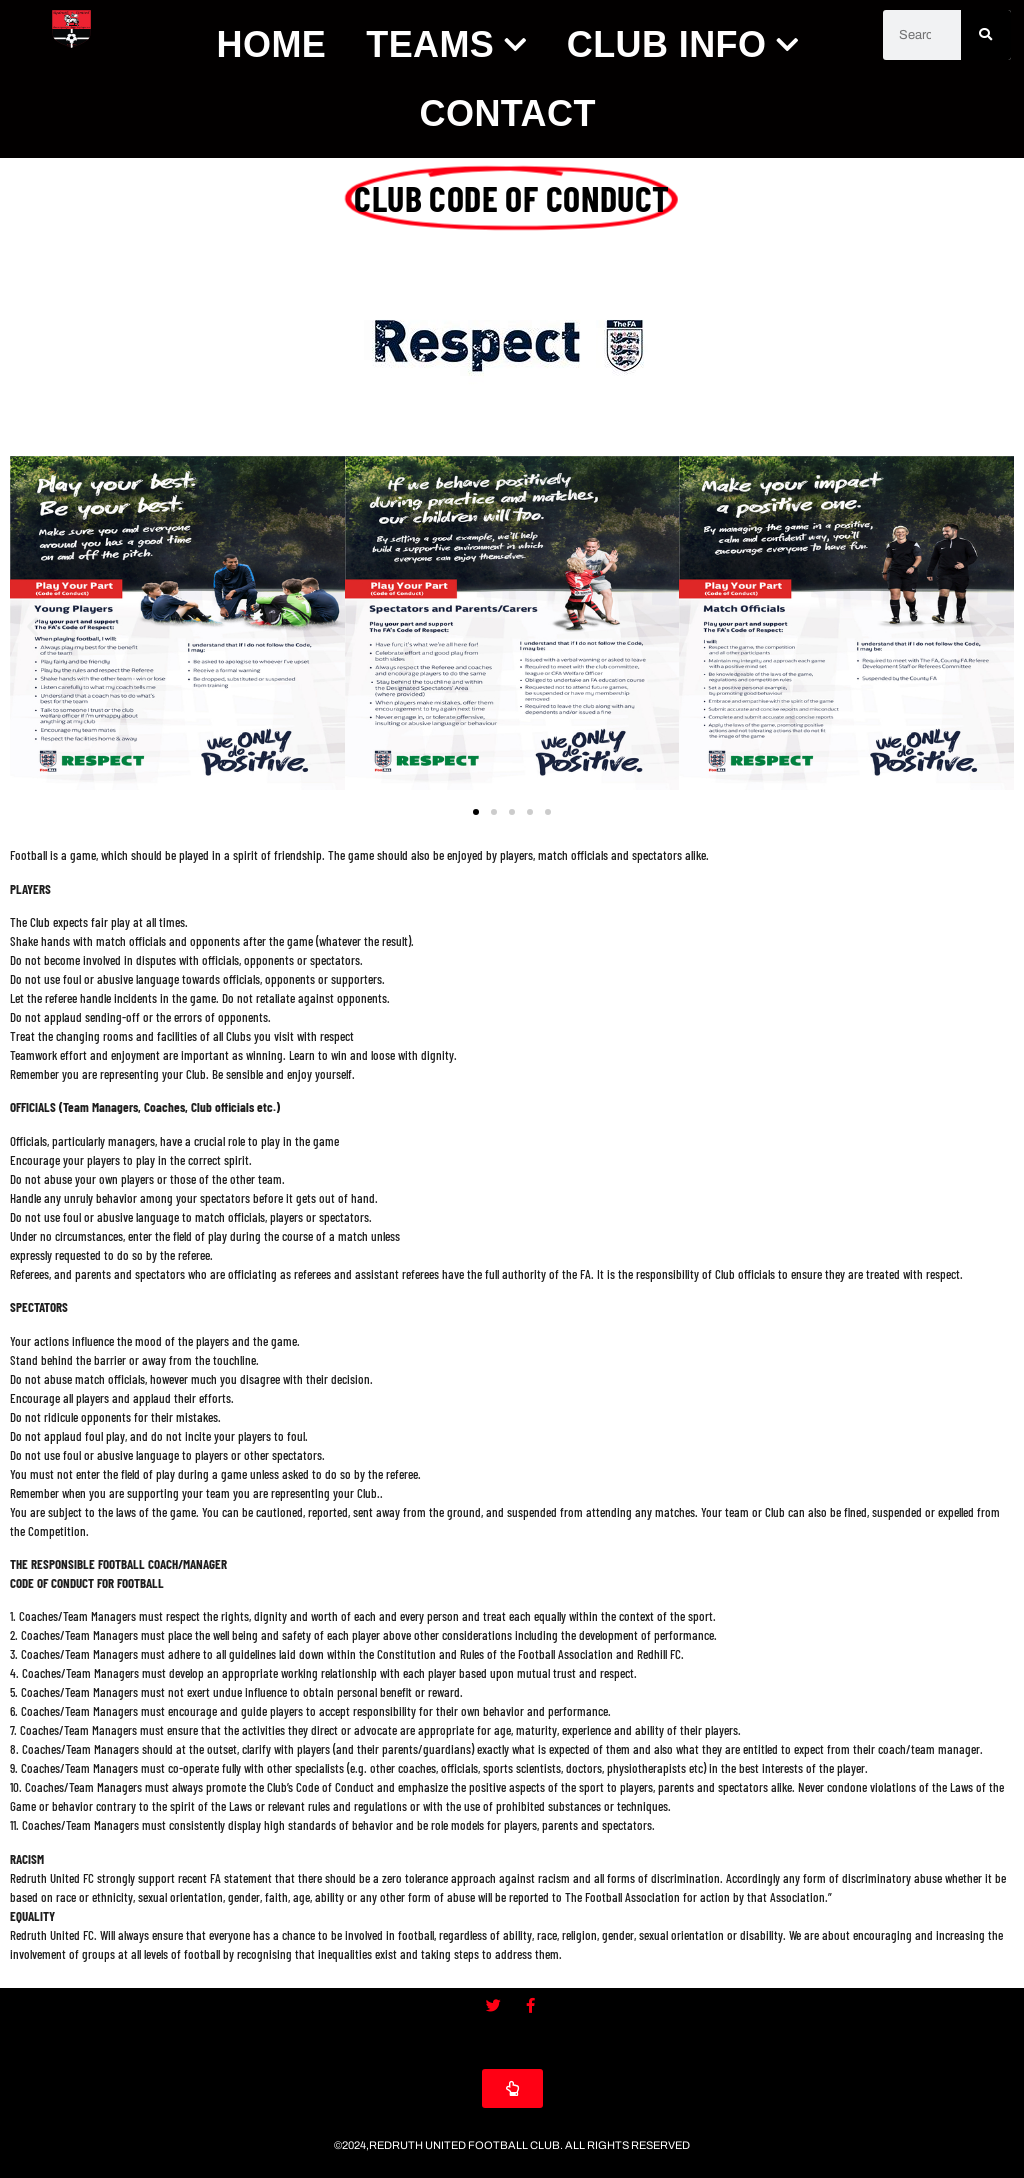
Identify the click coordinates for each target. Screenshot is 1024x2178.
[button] (32, 625)
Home (272, 44)
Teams (446, 44)
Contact (508, 113)
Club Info (683, 44)
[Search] (986, 35)
